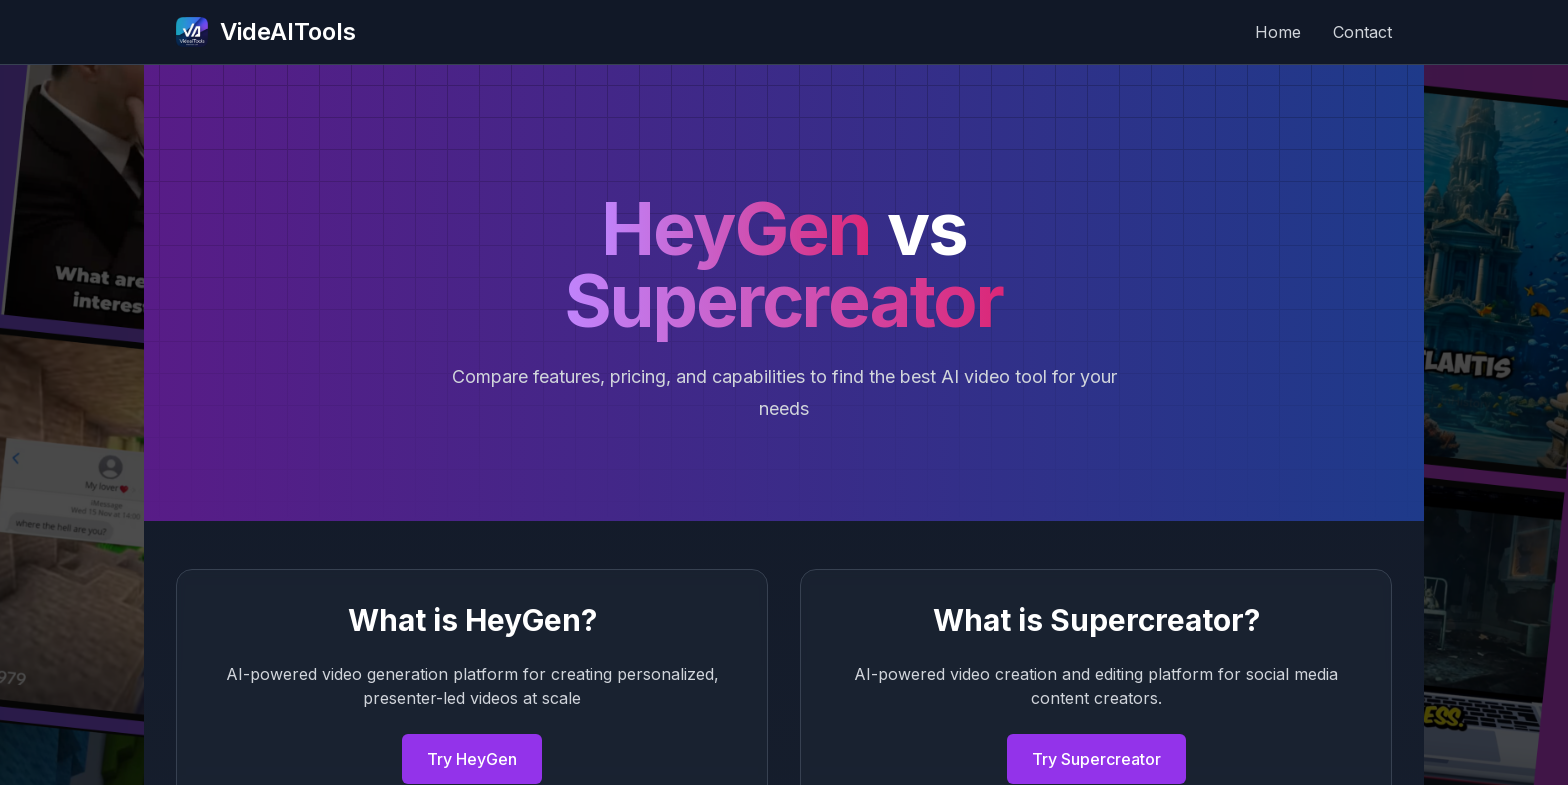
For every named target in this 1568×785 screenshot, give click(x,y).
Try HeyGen (472, 759)
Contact (1362, 32)
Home (1278, 32)
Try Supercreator (1096, 759)
